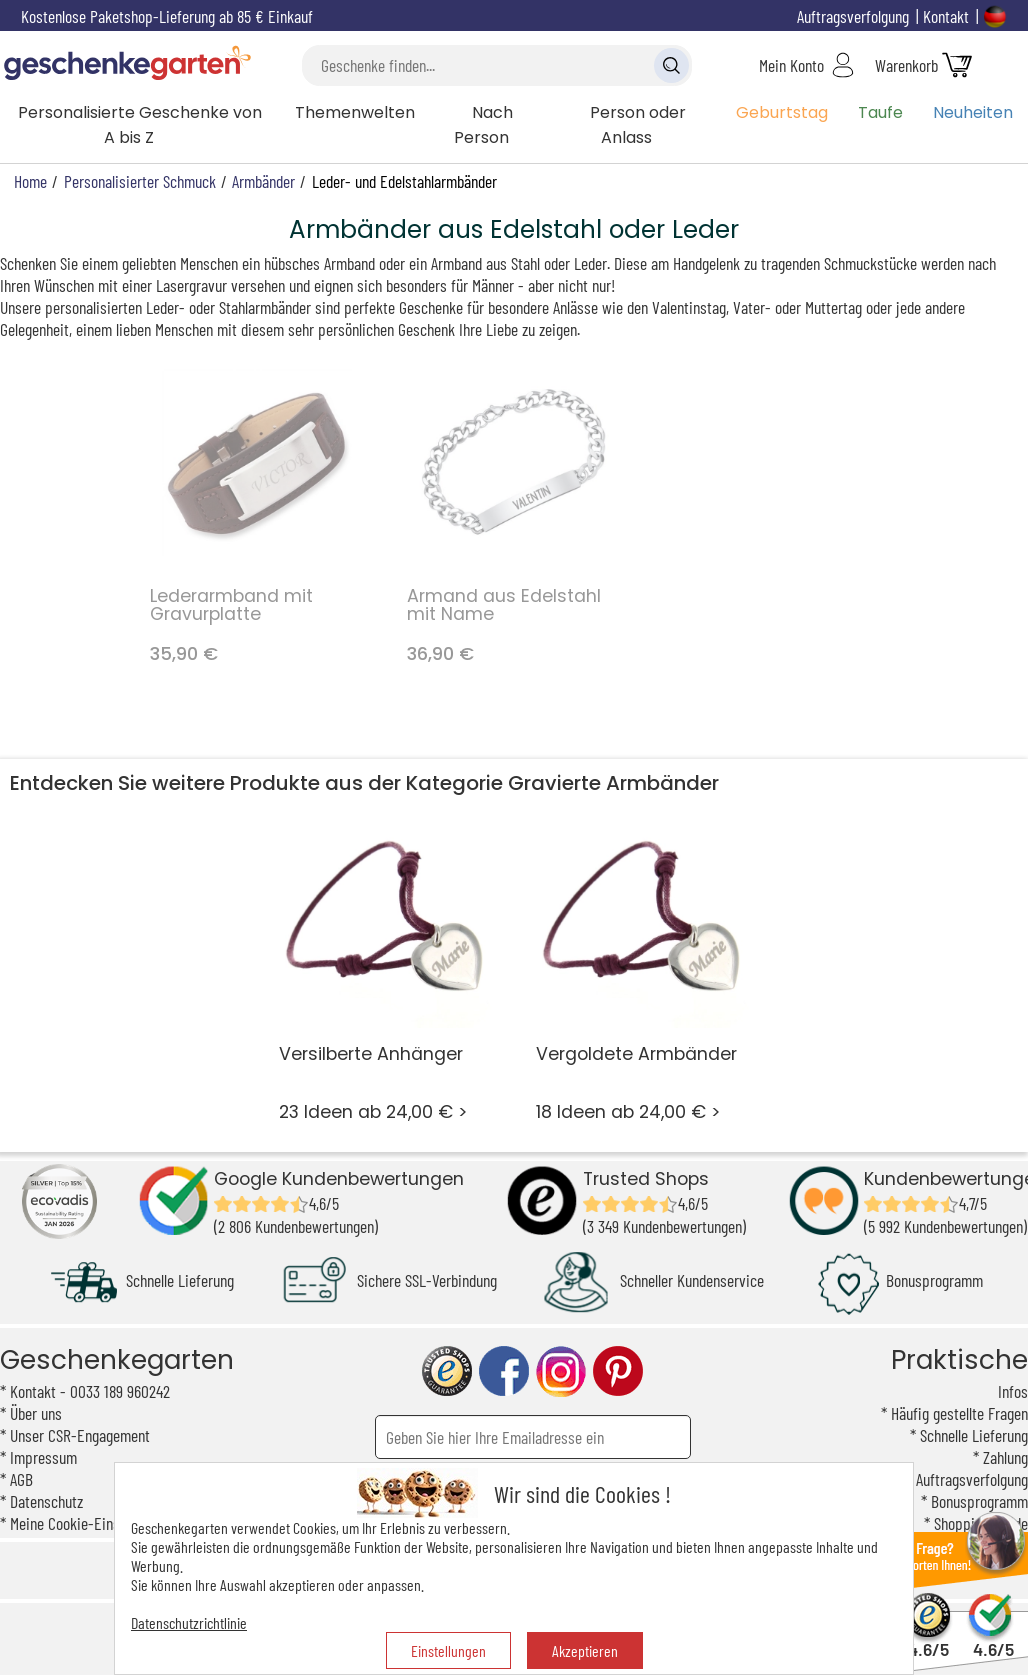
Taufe (880, 112)
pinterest (618, 1371)
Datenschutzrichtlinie (189, 1622)
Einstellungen (448, 1650)
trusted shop (447, 1371)
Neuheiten (973, 112)
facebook (504, 1371)
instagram (561, 1371)
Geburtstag (782, 112)
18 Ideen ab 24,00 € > (643, 968)
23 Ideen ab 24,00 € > (386, 968)
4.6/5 (928, 1640)
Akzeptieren (585, 1650)
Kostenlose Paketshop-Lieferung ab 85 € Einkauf (167, 16)
